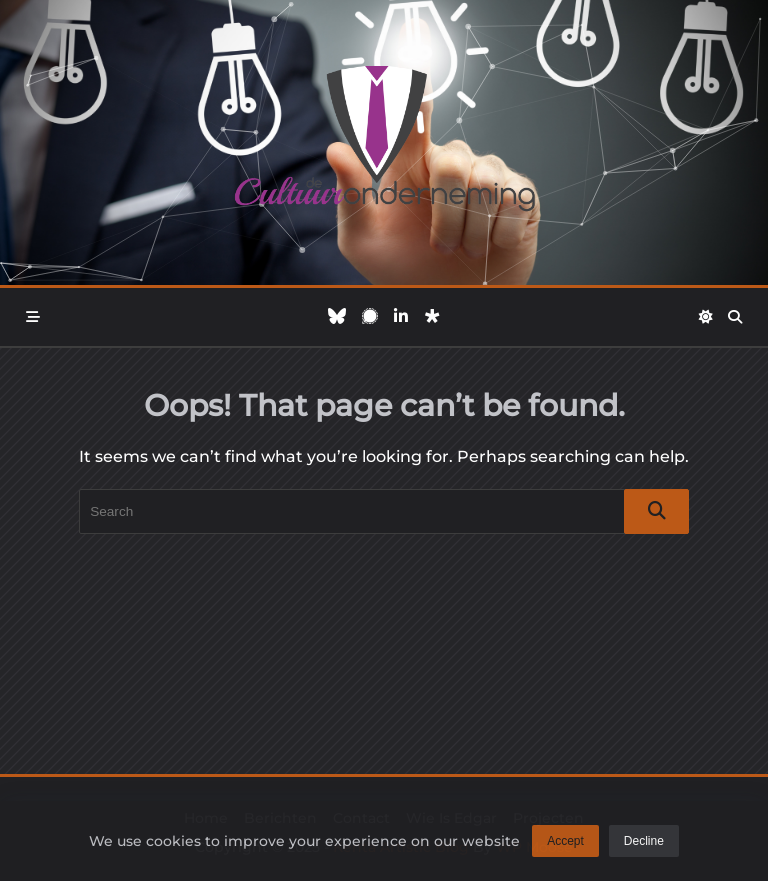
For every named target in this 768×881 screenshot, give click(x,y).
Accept (565, 843)
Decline (644, 843)
